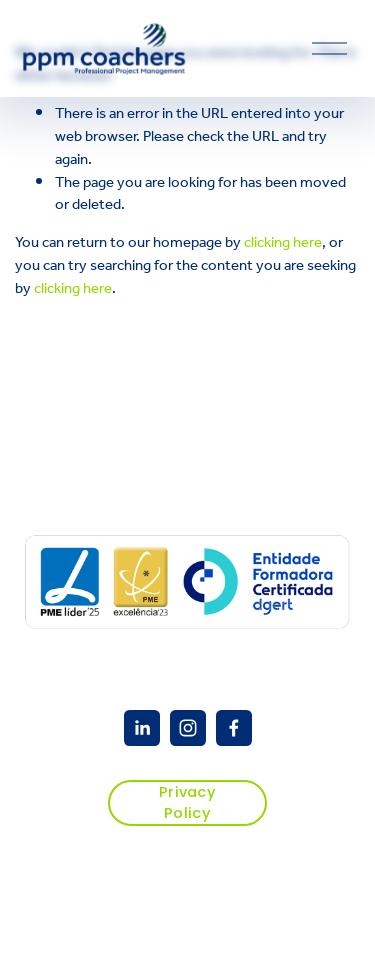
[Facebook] (234, 728)
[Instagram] (188, 728)
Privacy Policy (187, 802)
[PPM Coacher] (142, 728)
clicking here (283, 242)
